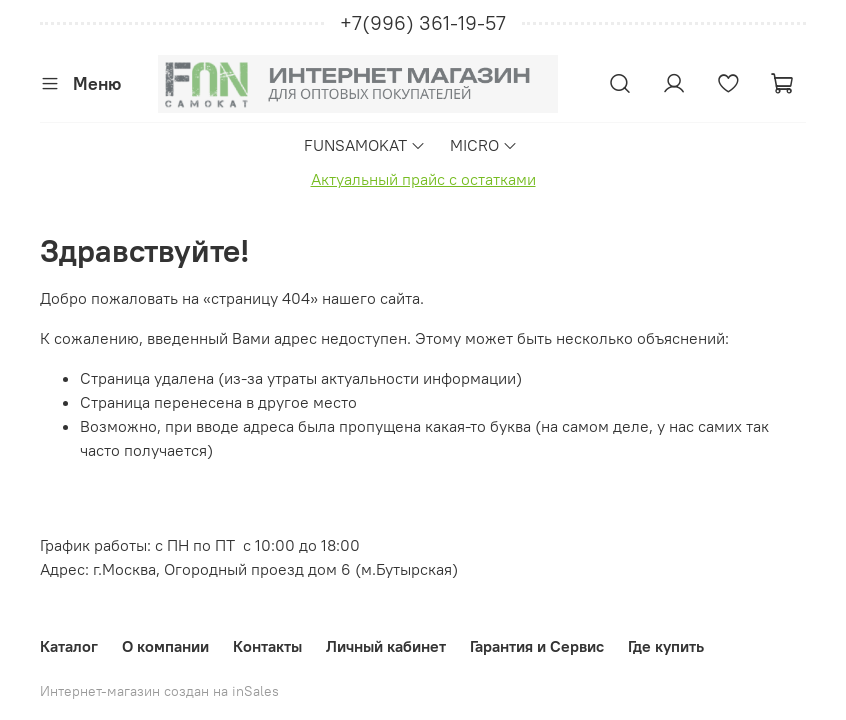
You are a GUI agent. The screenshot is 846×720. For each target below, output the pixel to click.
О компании (165, 646)
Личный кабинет (386, 646)
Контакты (267, 646)
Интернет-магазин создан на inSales (159, 691)
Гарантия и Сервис (537, 646)
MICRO (484, 145)
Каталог (69, 646)
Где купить (666, 646)
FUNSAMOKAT (365, 145)
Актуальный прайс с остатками (423, 179)
